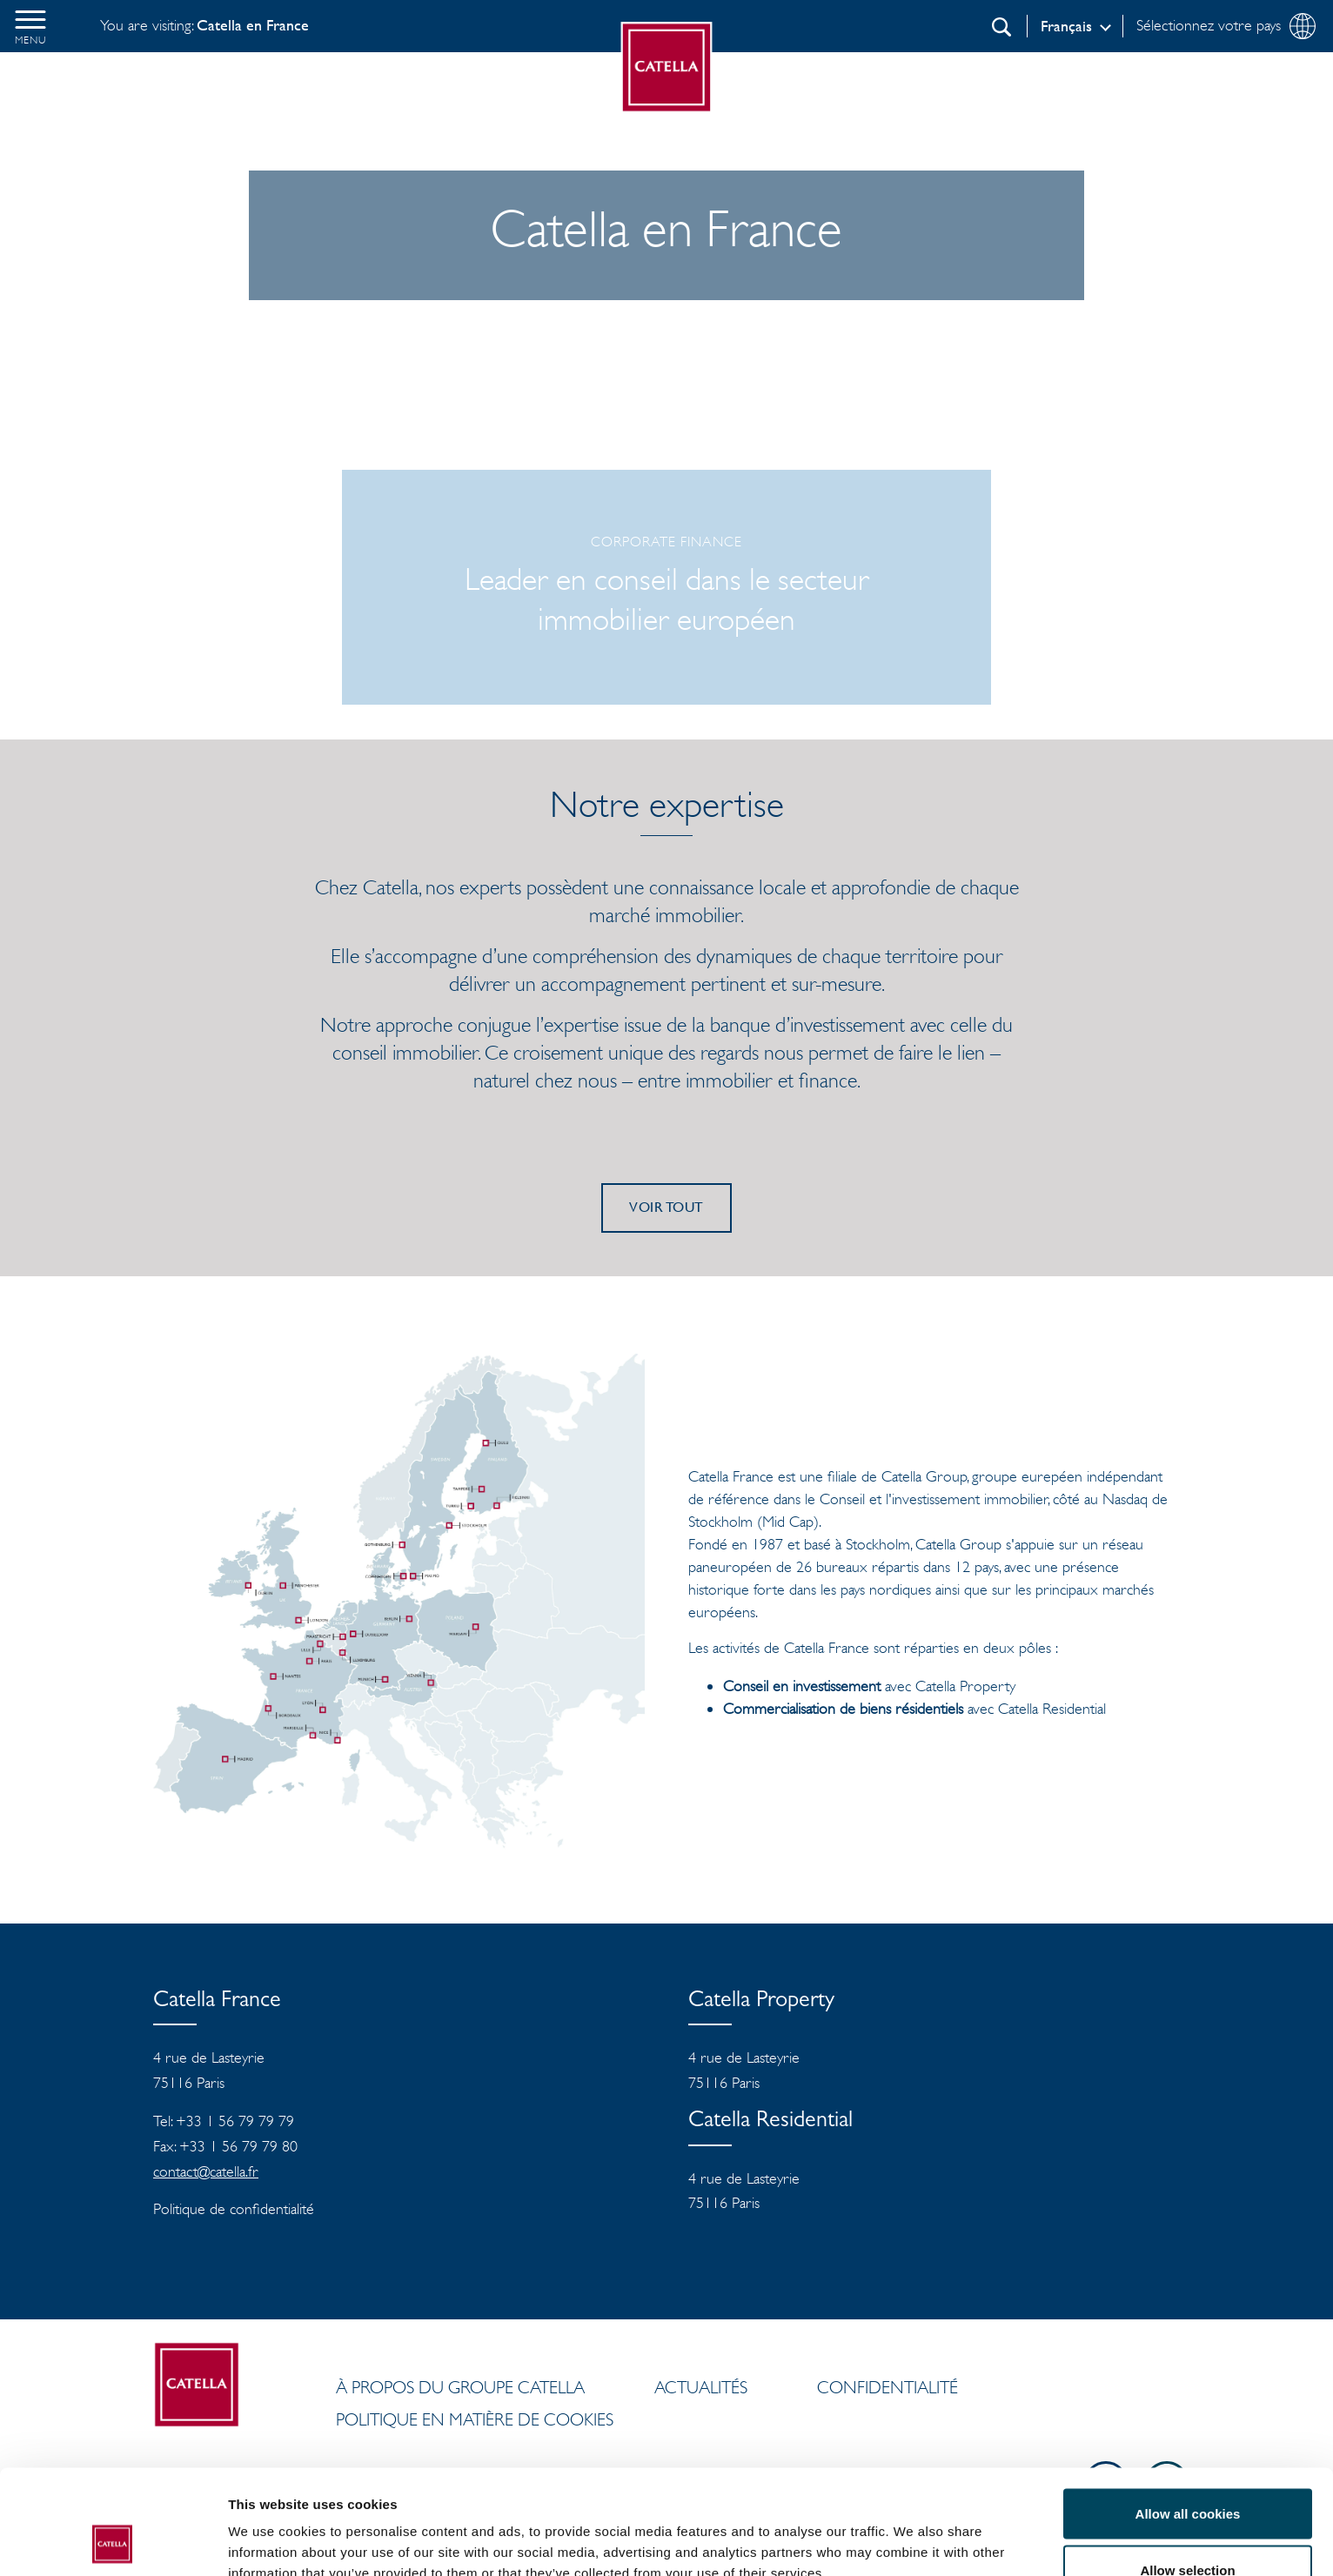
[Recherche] (1001, 27)
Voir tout (666, 1207)
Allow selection (1187, 2473)
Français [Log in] (1066, 26)
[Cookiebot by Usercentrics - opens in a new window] (113, 2542)
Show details (913, 2531)
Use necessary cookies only (1188, 2529)
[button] (30, 26)
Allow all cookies (1188, 2415)
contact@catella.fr (205, 2171)
